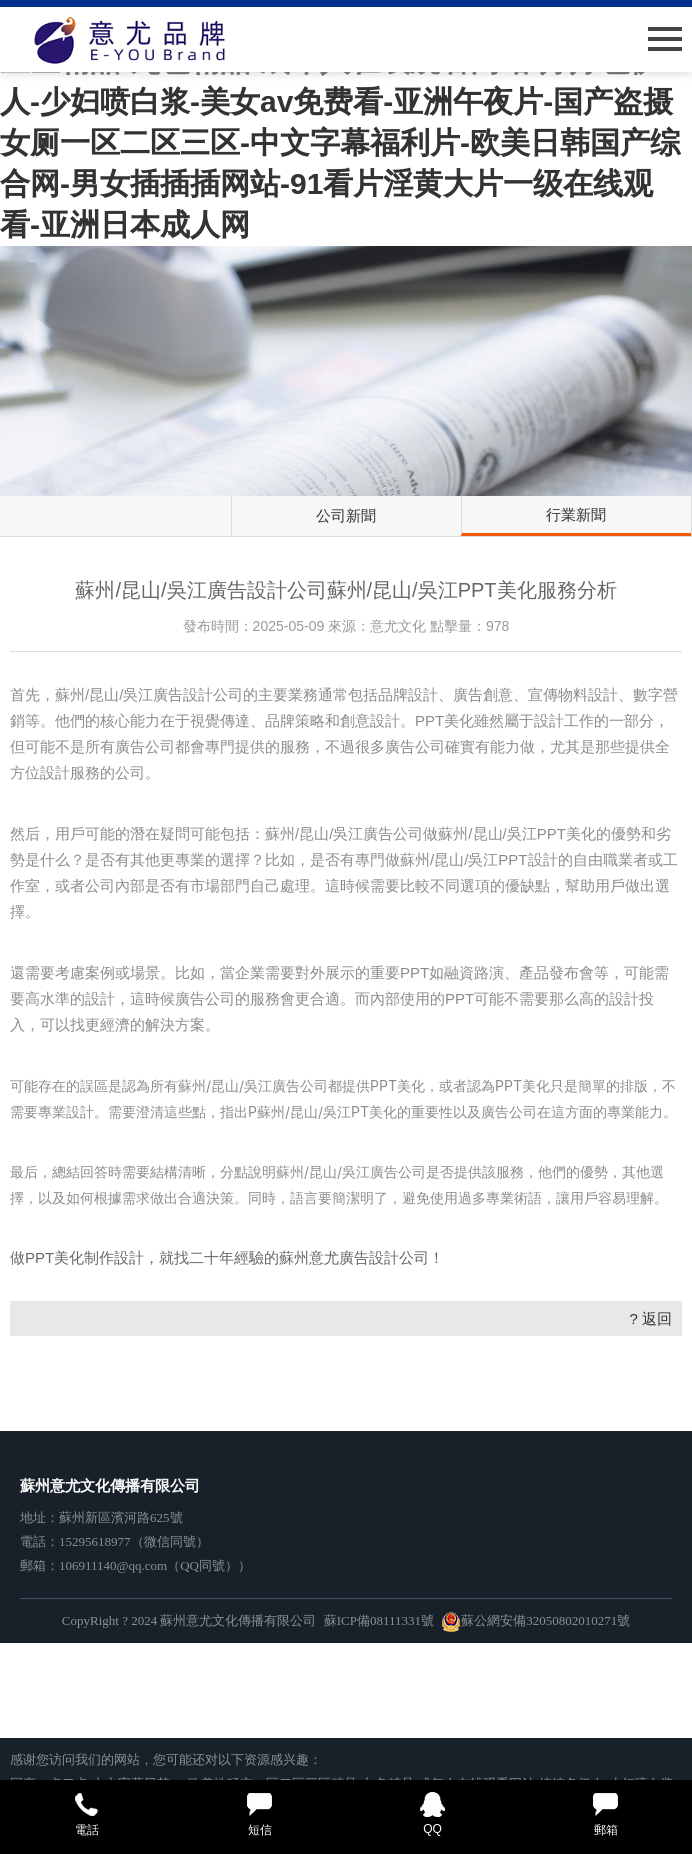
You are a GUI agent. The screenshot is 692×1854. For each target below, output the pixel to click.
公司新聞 (346, 515)
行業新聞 (576, 514)
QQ (432, 1814)
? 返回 (650, 1318)
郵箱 (605, 1814)
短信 (259, 1814)
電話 (86, 1814)
